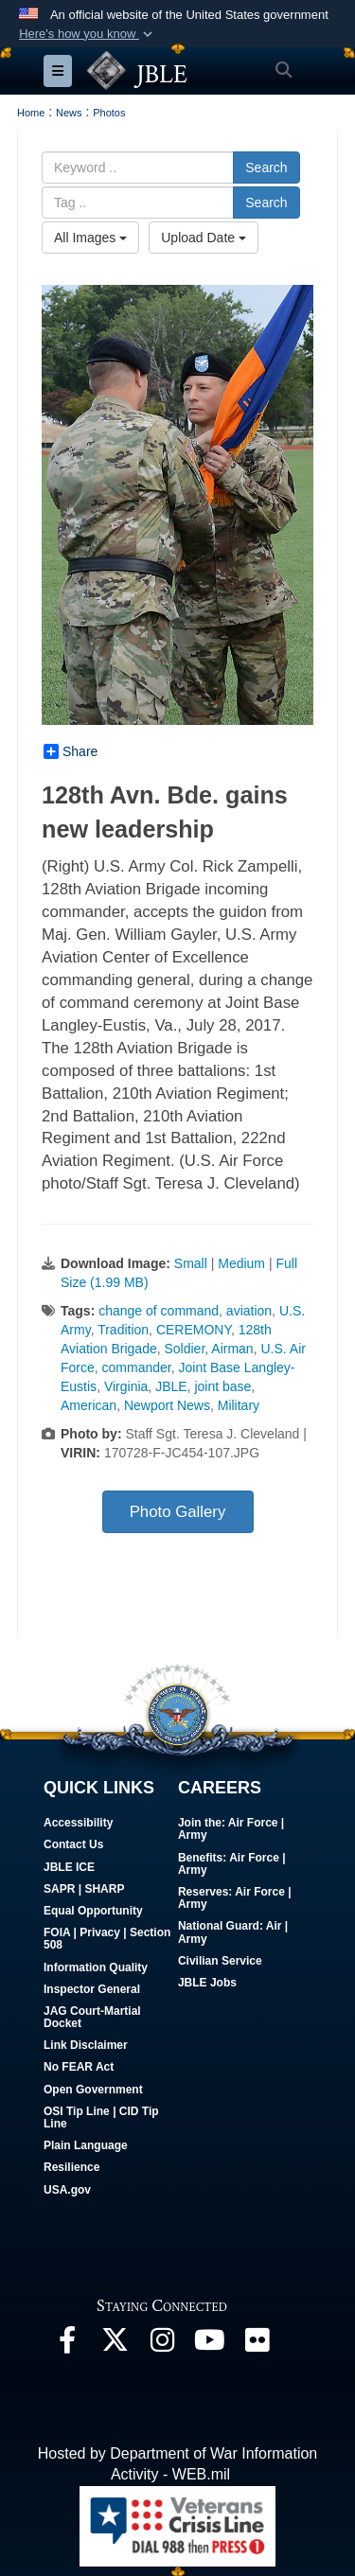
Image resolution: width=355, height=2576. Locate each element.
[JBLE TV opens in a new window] (209, 2345)
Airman (232, 1348)
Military (238, 1405)
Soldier (184, 1348)
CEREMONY (193, 1329)
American (88, 1405)
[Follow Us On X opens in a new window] (114, 2345)
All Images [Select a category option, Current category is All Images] (90, 237)
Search (266, 167)
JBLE (170, 1386)
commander (136, 1367)
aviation (249, 1310)
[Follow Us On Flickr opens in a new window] (256, 2345)
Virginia (126, 1386)
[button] (87, 34)
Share (71, 751)
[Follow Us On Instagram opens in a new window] (162, 2345)
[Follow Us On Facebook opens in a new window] (67, 2345)
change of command (158, 1310)
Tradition (123, 1329)
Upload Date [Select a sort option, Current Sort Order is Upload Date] (203, 237)
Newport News (167, 1405)
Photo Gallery (178, 1512)
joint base (222, 1386)
